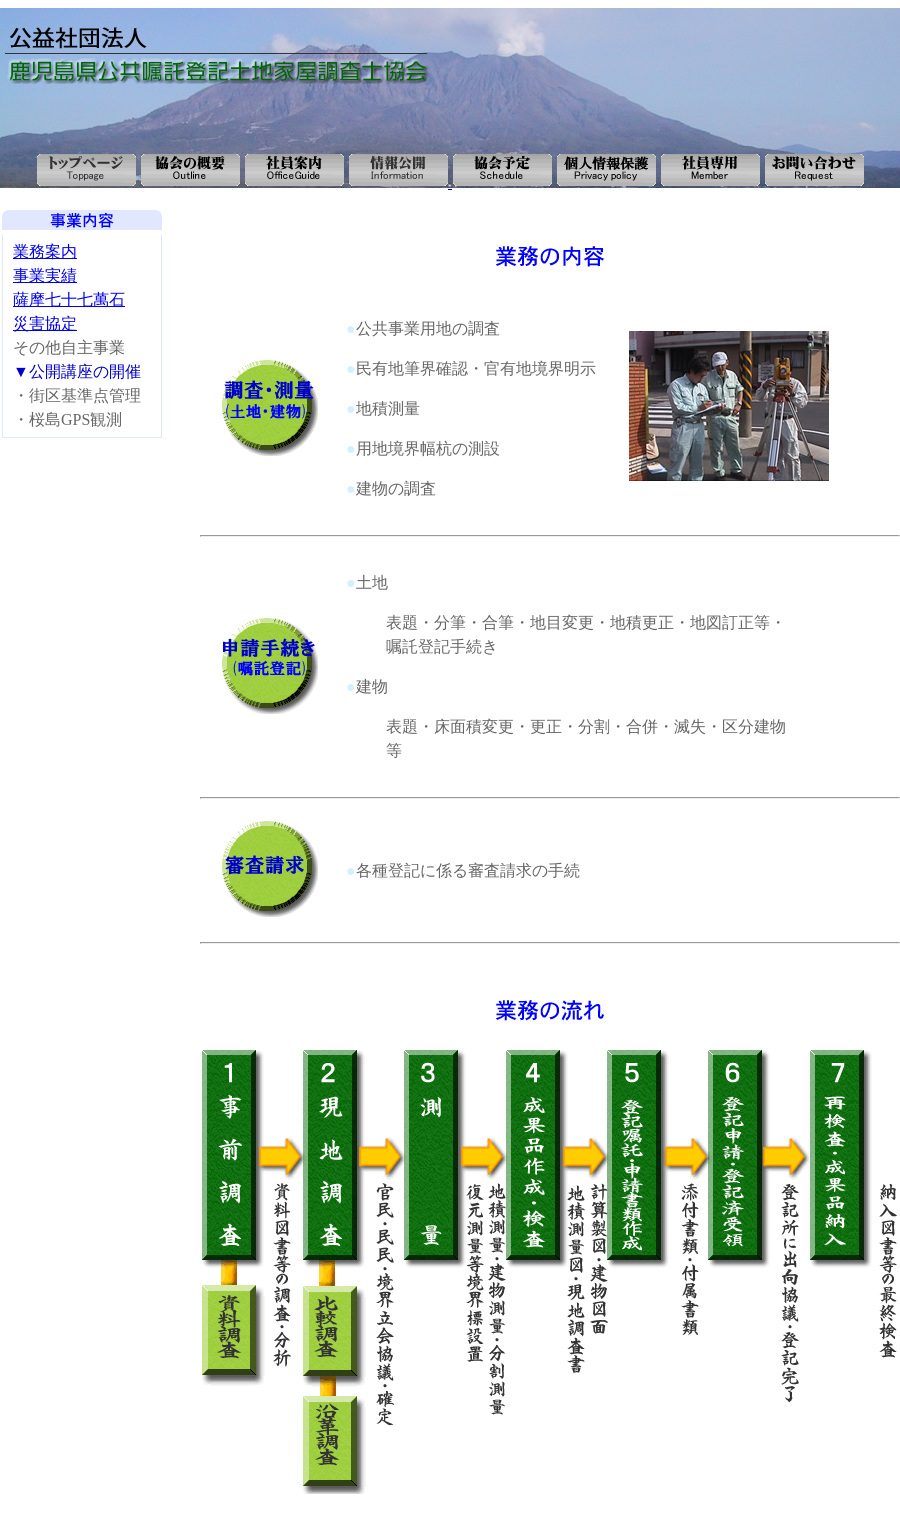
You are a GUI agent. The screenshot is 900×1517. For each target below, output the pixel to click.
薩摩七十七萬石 (69, 299)
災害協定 (45, 323)
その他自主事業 (77, 359)
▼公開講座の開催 (77, 371)
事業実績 (45, 275)
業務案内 (45, 251)
